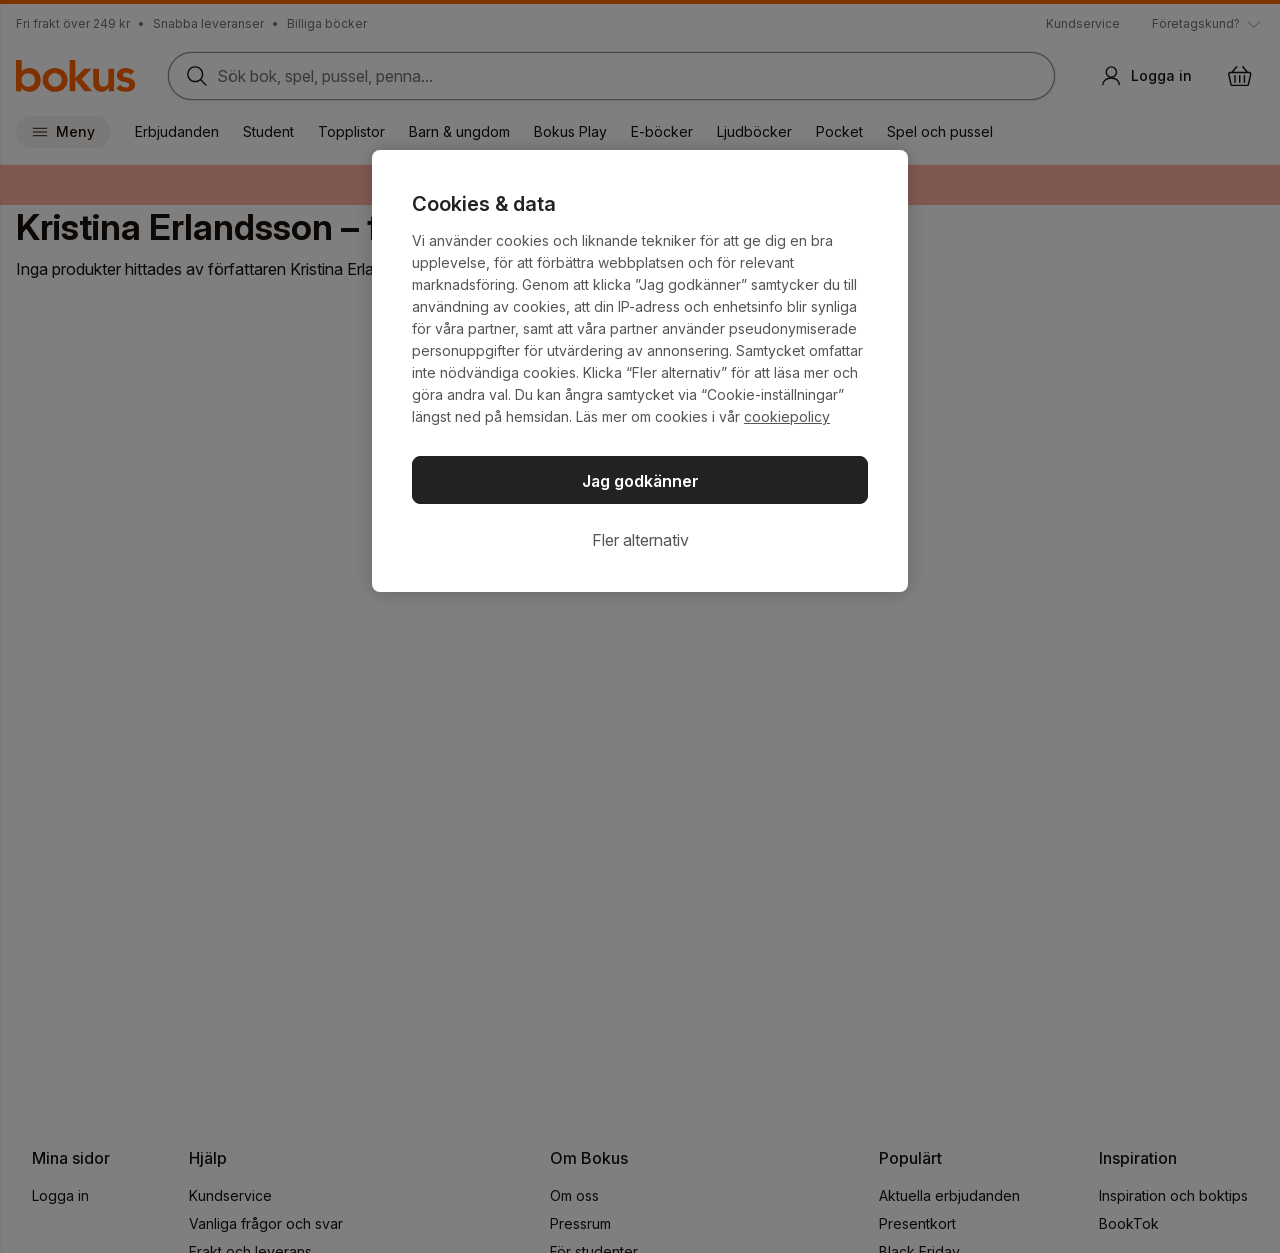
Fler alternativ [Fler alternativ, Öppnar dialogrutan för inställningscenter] (640, 540)
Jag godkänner (640, 481)
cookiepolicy (787, 416)
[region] (640, 371)
